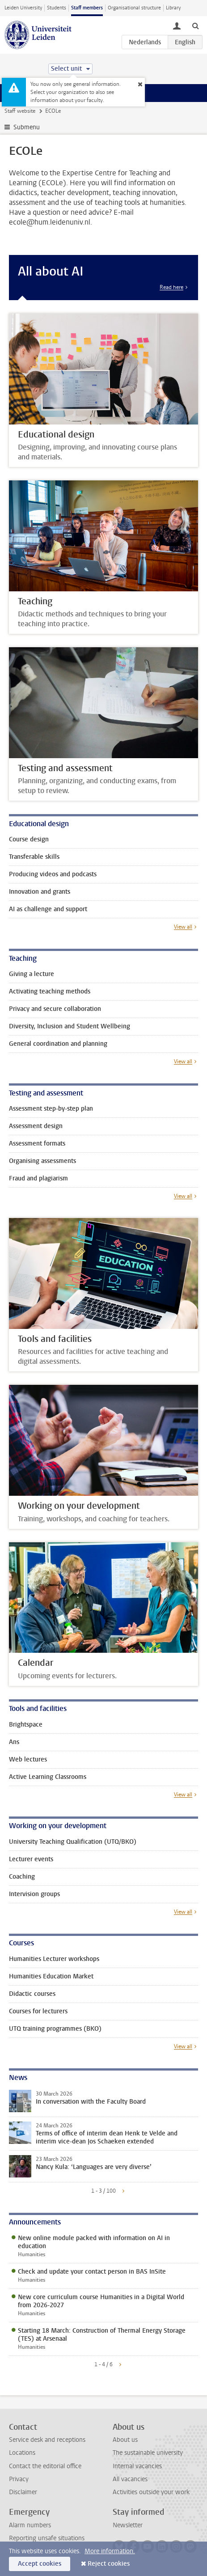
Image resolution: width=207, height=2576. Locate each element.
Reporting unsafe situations (46, 2538)
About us (125, 2440)
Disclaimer (23, 2492)
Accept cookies (39, 2563)
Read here (171, 287)
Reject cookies (109, 2563)
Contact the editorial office (45, 2466)
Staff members (87, 7)
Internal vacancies (137, 2466)
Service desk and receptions (47, 2440)
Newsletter (128, 2525)
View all (183, 926)
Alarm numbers (30, 2525)
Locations (22, 2453)
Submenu (26, 127)
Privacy (19, 2479)
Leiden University (23, 7)
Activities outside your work (151, 2492)
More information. (109, 2551)
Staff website (19, 111)
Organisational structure (134, 7)
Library (173, 7)
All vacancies (130, 2479)
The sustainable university (148, 2453)
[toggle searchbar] (195, 25)
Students (56, 7)
